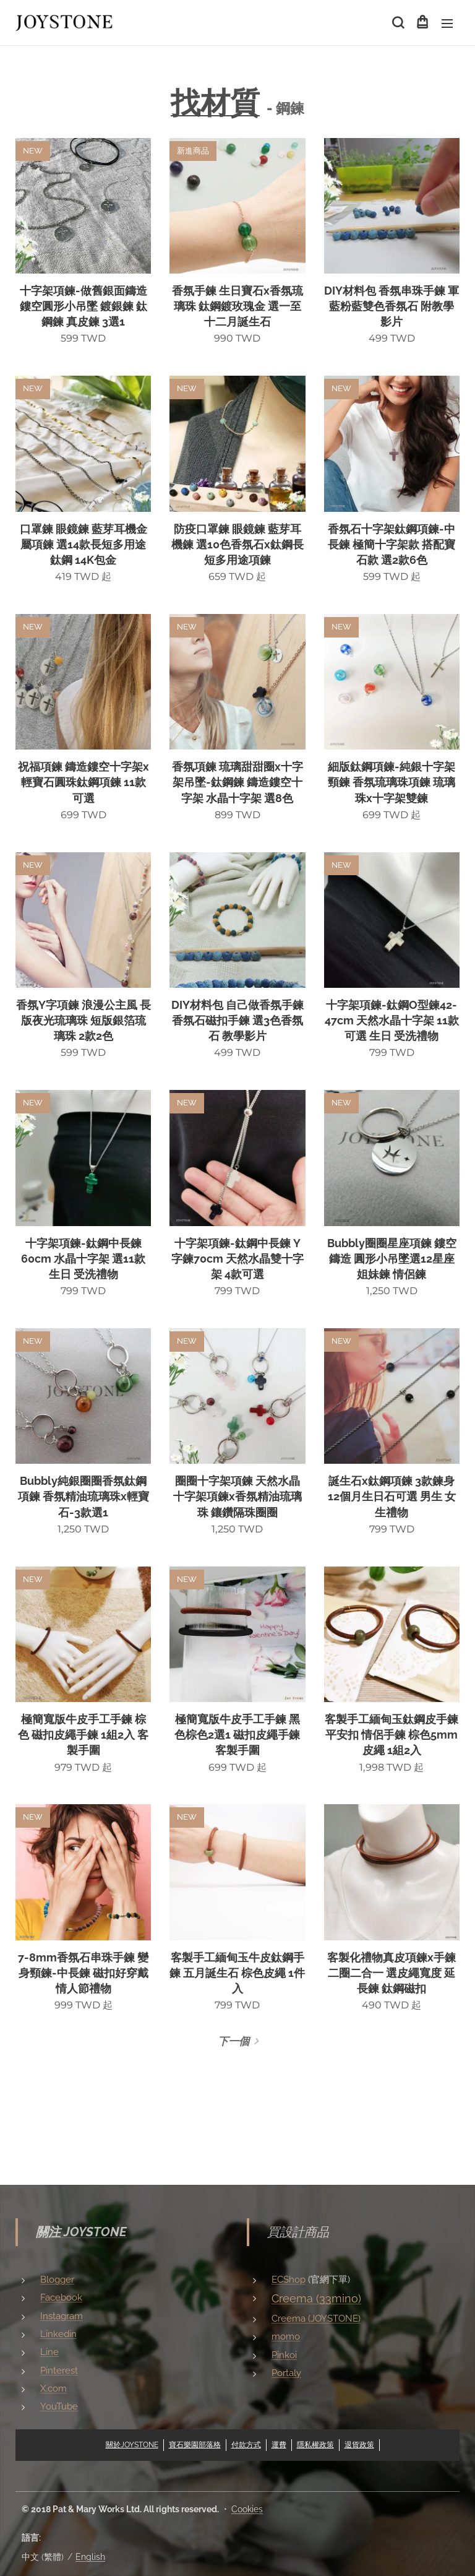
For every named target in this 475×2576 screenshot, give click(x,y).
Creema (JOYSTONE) (316, 2318)
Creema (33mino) (316, 2298)
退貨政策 (359, 2444)
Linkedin (58, 2334)
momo (286, 2336)
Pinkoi (284, 2354)
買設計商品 (298, 2231)
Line (49, 2352)
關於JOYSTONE (132, 2444)
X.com (53, 2388)
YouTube (59, 2406)
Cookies (247, 2509)
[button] (397, 22)
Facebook (61, 2297)
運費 (279, 2444)
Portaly (286, 2373)
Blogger (57, 2279)
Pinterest (59, 2369)
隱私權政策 (315, 2444)
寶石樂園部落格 (195, 2444)
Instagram (61, 2315)
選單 (447, 23)
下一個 (233, 2041)
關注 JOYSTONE (81, 2231)
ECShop (289, 2279)
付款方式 (246, 2444)
